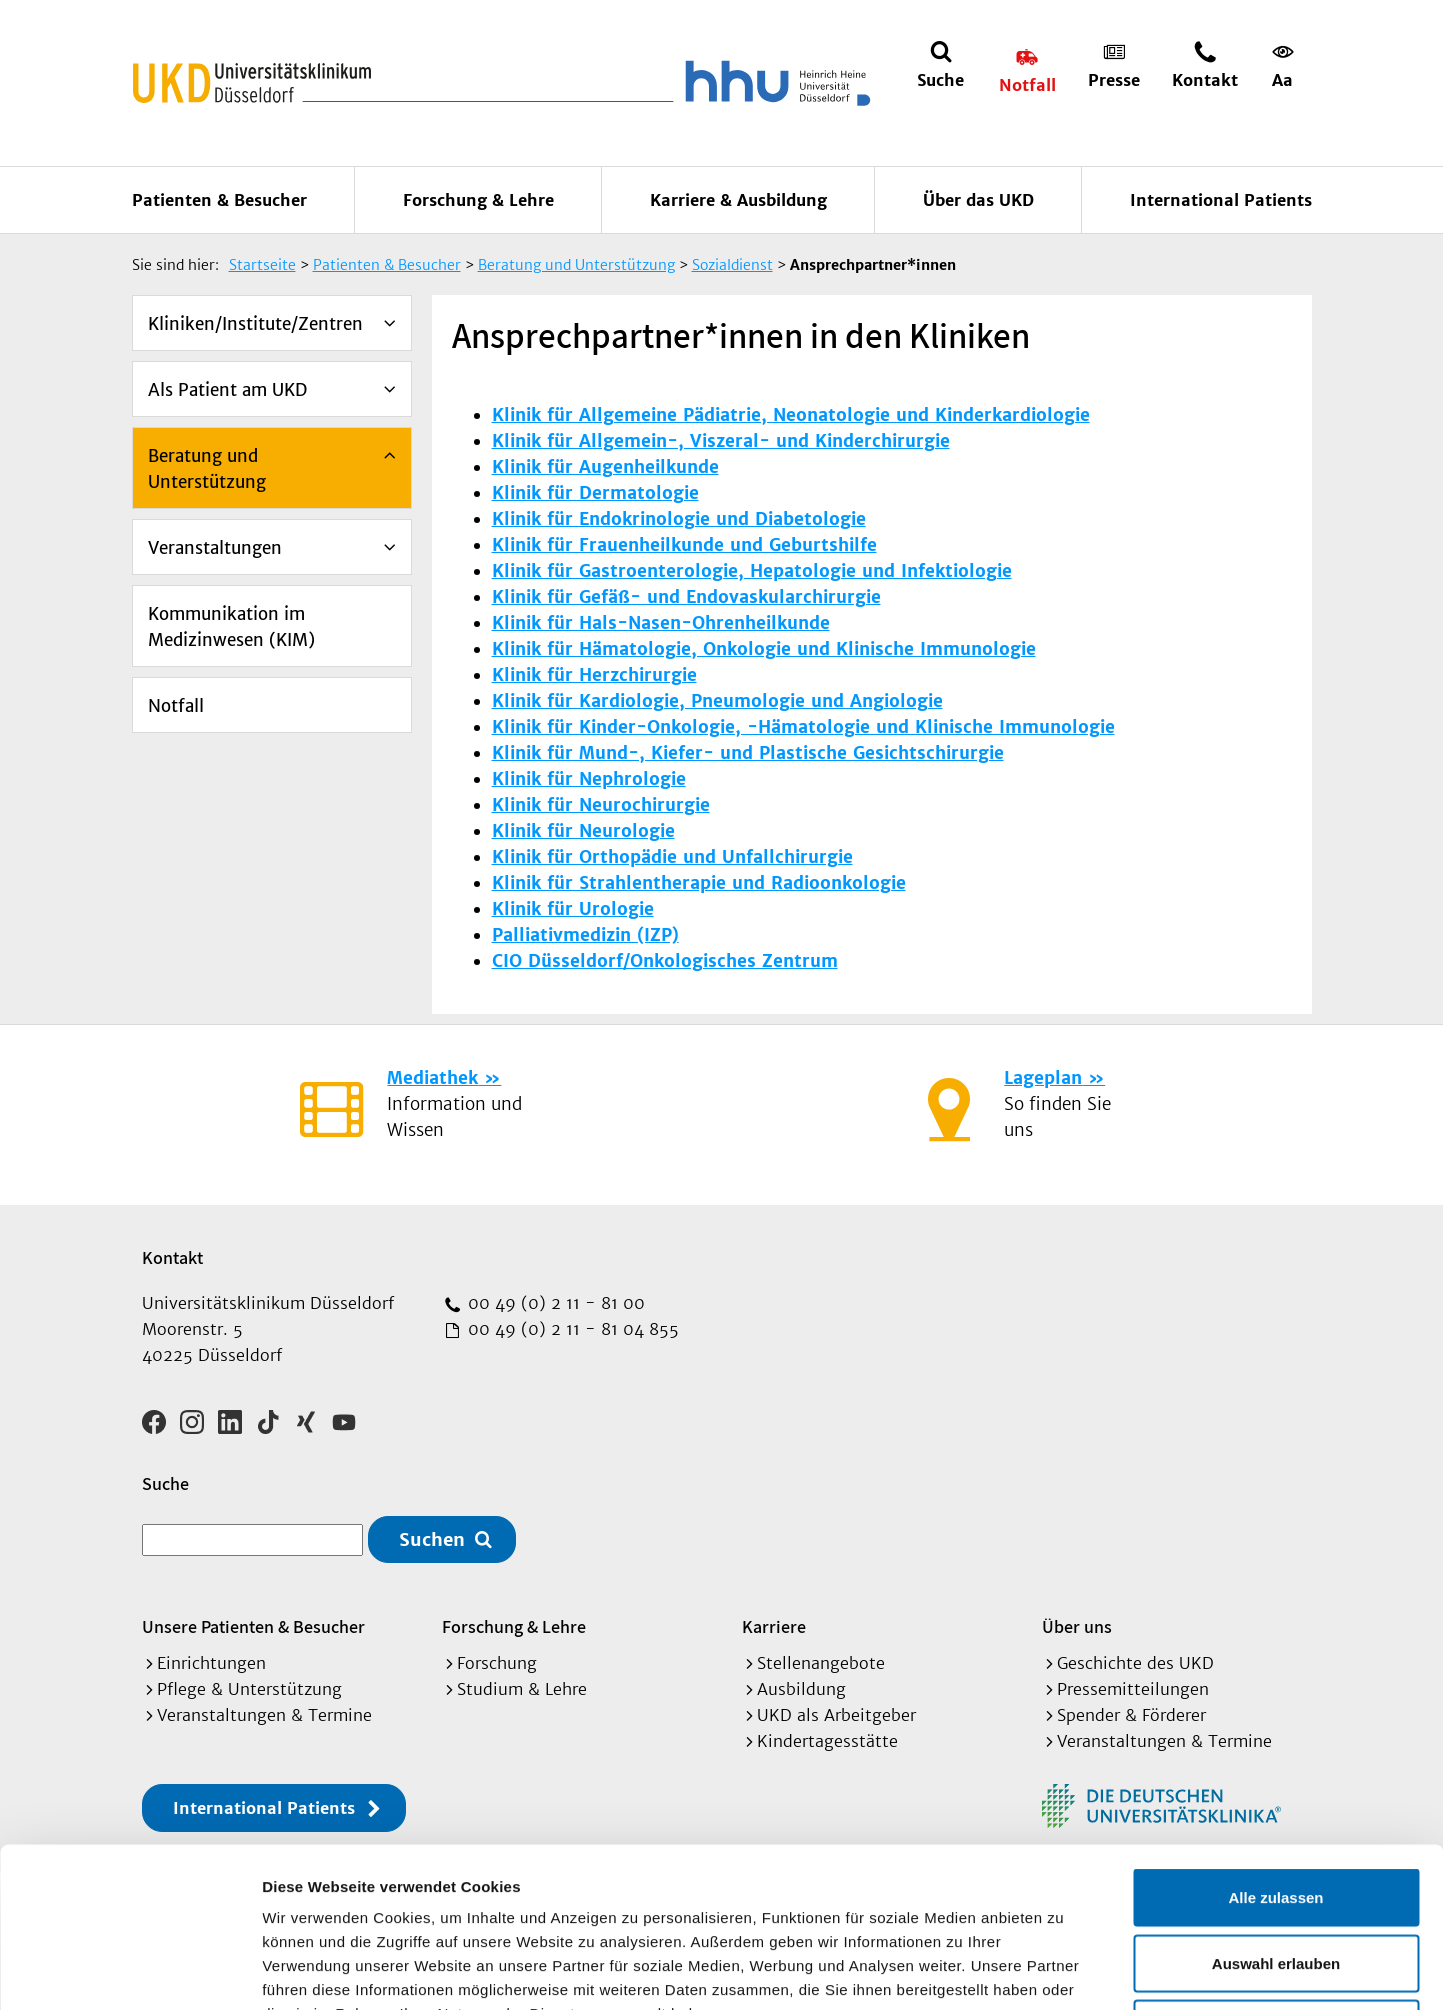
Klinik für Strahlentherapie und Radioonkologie (699, 883)
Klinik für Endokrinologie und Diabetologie (679, 519)
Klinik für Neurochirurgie (601, 805)
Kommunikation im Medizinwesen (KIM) (231, 627)
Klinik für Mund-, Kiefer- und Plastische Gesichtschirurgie (748, 753)
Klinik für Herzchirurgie (594, 675)
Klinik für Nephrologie (589, 779)
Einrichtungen (211, 1663)
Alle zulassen (1275, 1747)
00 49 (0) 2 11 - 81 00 (554, 1303)
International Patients (1221, 200)
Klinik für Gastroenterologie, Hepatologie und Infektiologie (752, 571)
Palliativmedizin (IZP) (585, 935)
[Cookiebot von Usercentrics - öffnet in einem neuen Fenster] (129, 1971)
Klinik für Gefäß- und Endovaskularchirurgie (686, 597)
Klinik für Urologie (573, 909)
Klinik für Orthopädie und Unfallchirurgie (672, 857)
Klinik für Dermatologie (595, 493)
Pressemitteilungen (1133, 1689)
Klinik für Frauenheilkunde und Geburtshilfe (684, 545)
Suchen (432, 1539)
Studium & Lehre (522, 1689)
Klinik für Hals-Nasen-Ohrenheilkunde (661, 623)
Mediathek (432, 1078)
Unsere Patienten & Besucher (253, 1626)
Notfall (176, 706)
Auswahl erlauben (1276, 1813)
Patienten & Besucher (219, 200)
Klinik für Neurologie (583, 831)
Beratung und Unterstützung (207, 469)
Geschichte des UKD (1135, 1663)
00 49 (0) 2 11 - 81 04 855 (571, 1329)
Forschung (497, 1663)
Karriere (774, 1626)
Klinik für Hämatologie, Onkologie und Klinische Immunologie (764, 649)
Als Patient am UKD (227, 390)
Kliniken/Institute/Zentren (255, 324)
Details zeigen (1063, 1970)
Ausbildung (801, 1689)
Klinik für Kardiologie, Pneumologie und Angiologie (717, 701)
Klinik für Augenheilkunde (605, 467)
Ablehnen (1276, 1878)
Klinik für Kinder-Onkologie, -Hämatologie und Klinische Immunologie (803, 727)
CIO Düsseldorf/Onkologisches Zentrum (665, 961)
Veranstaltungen (215, 548)
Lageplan (1043, 1078)
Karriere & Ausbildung (738, 200)
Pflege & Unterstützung (249, 1689)
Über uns (1077, 1626)
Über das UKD (978, 200)
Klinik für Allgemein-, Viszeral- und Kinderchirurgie (721, 441)
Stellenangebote (821, 1663)
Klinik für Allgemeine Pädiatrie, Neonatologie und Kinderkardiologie (791, 415)
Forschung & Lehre (478, 200)
